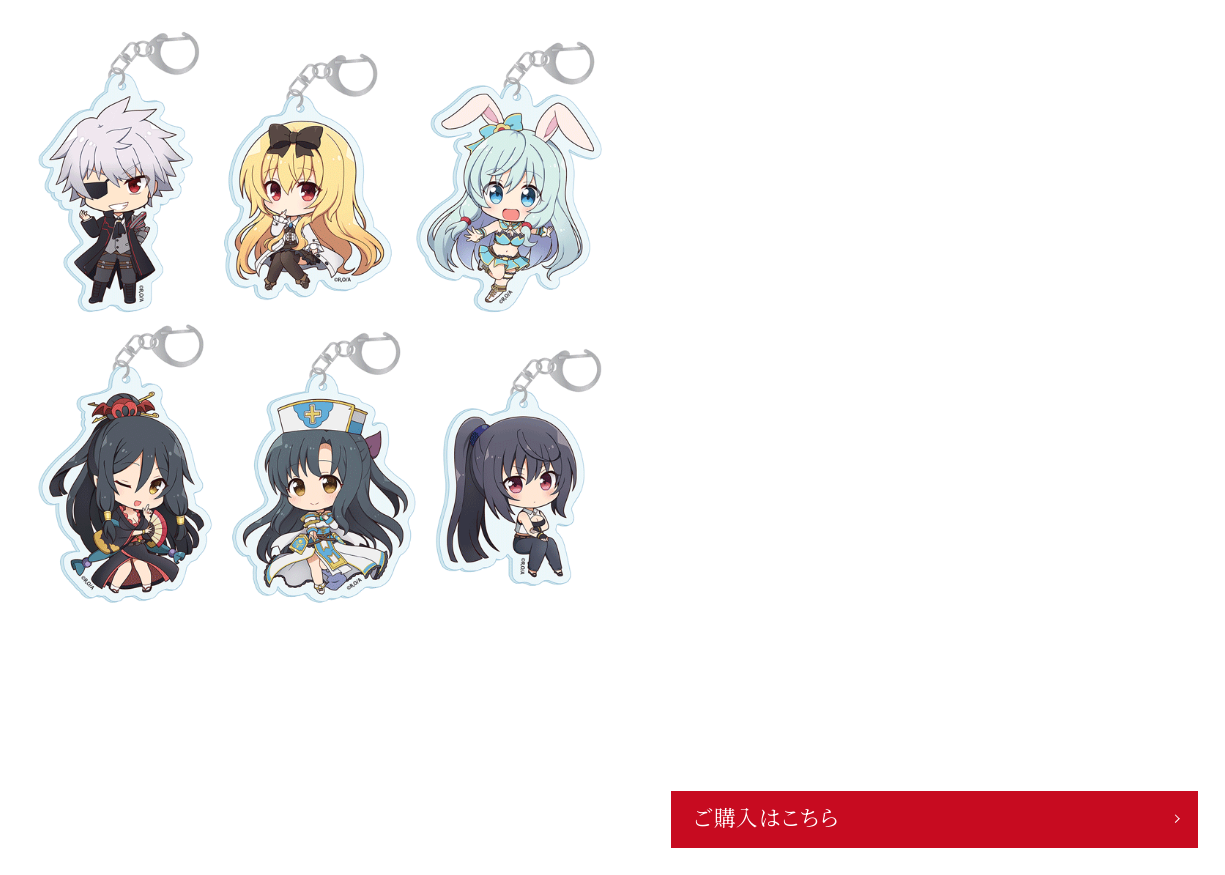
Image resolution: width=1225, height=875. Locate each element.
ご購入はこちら (766, 818)
